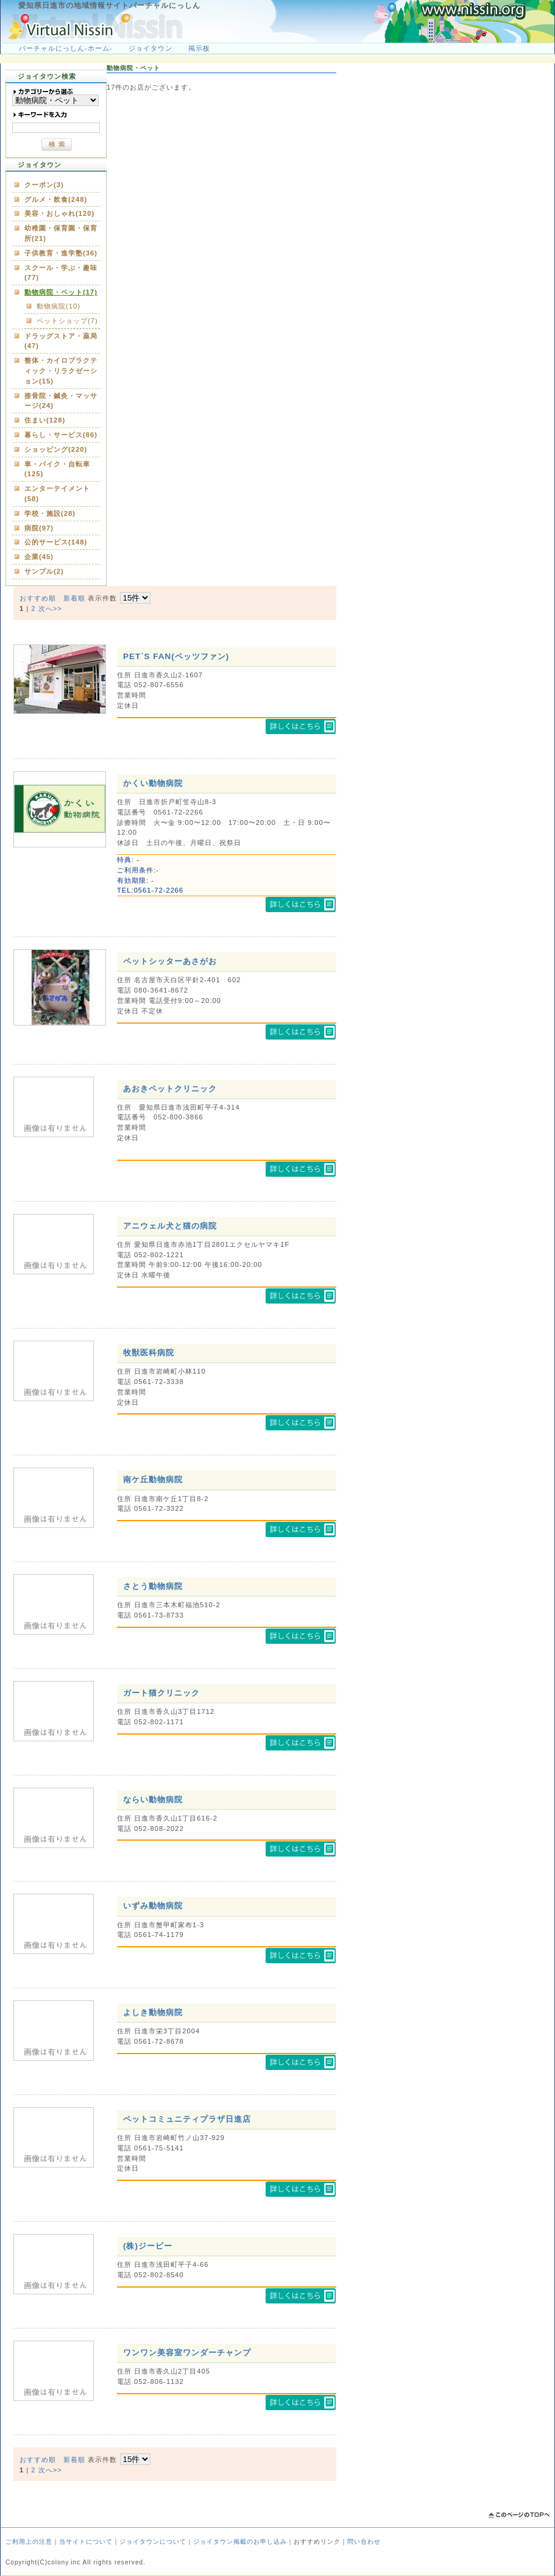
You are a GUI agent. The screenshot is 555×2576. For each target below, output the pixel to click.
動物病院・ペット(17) (60, 292)
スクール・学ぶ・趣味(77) (60, 273)
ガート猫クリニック (161, 1692)
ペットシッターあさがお (170, 961)
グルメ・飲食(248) (55, 199)
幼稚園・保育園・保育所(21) (60, 233)
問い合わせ (364, 2541)
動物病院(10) (58, 306)
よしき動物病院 (153, 2012)
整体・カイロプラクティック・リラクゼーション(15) (60, 371)
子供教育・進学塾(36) (60, 253)
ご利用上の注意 (28, 2541)
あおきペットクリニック (170, 1088)
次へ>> (50, 608)
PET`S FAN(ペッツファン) (176, 656)
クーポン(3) (44, 184)
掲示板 (199, 48)
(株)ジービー (147, 2245)
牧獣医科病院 (148, 1352)
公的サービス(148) (55, 542)
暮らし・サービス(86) (60, 434)
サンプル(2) (44, 571)
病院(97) (39, 528)
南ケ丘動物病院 (153, 1479)
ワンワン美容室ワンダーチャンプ (187, 2352)
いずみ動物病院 (153, 1905)
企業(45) (39, 556)
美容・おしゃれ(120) (59, 213)
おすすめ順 (37, 598)
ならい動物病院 (153, 1799)
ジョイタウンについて (152, 2541)
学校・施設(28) (50, 513)
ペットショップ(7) (67, 320)
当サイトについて (86, 2541)
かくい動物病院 (153, 783)
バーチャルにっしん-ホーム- (65, 48)
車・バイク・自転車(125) (57, 469)
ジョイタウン (150, 48)
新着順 (74, 598)
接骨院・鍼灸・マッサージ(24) (60, 401)
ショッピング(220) (55, 449)
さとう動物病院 (153, 1586)
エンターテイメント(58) (57, 493)
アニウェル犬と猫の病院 (170, 1225)
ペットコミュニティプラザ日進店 (187, 2119)
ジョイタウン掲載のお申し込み (240, 2541)
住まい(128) (44, 420)
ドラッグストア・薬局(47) (60, 341)
